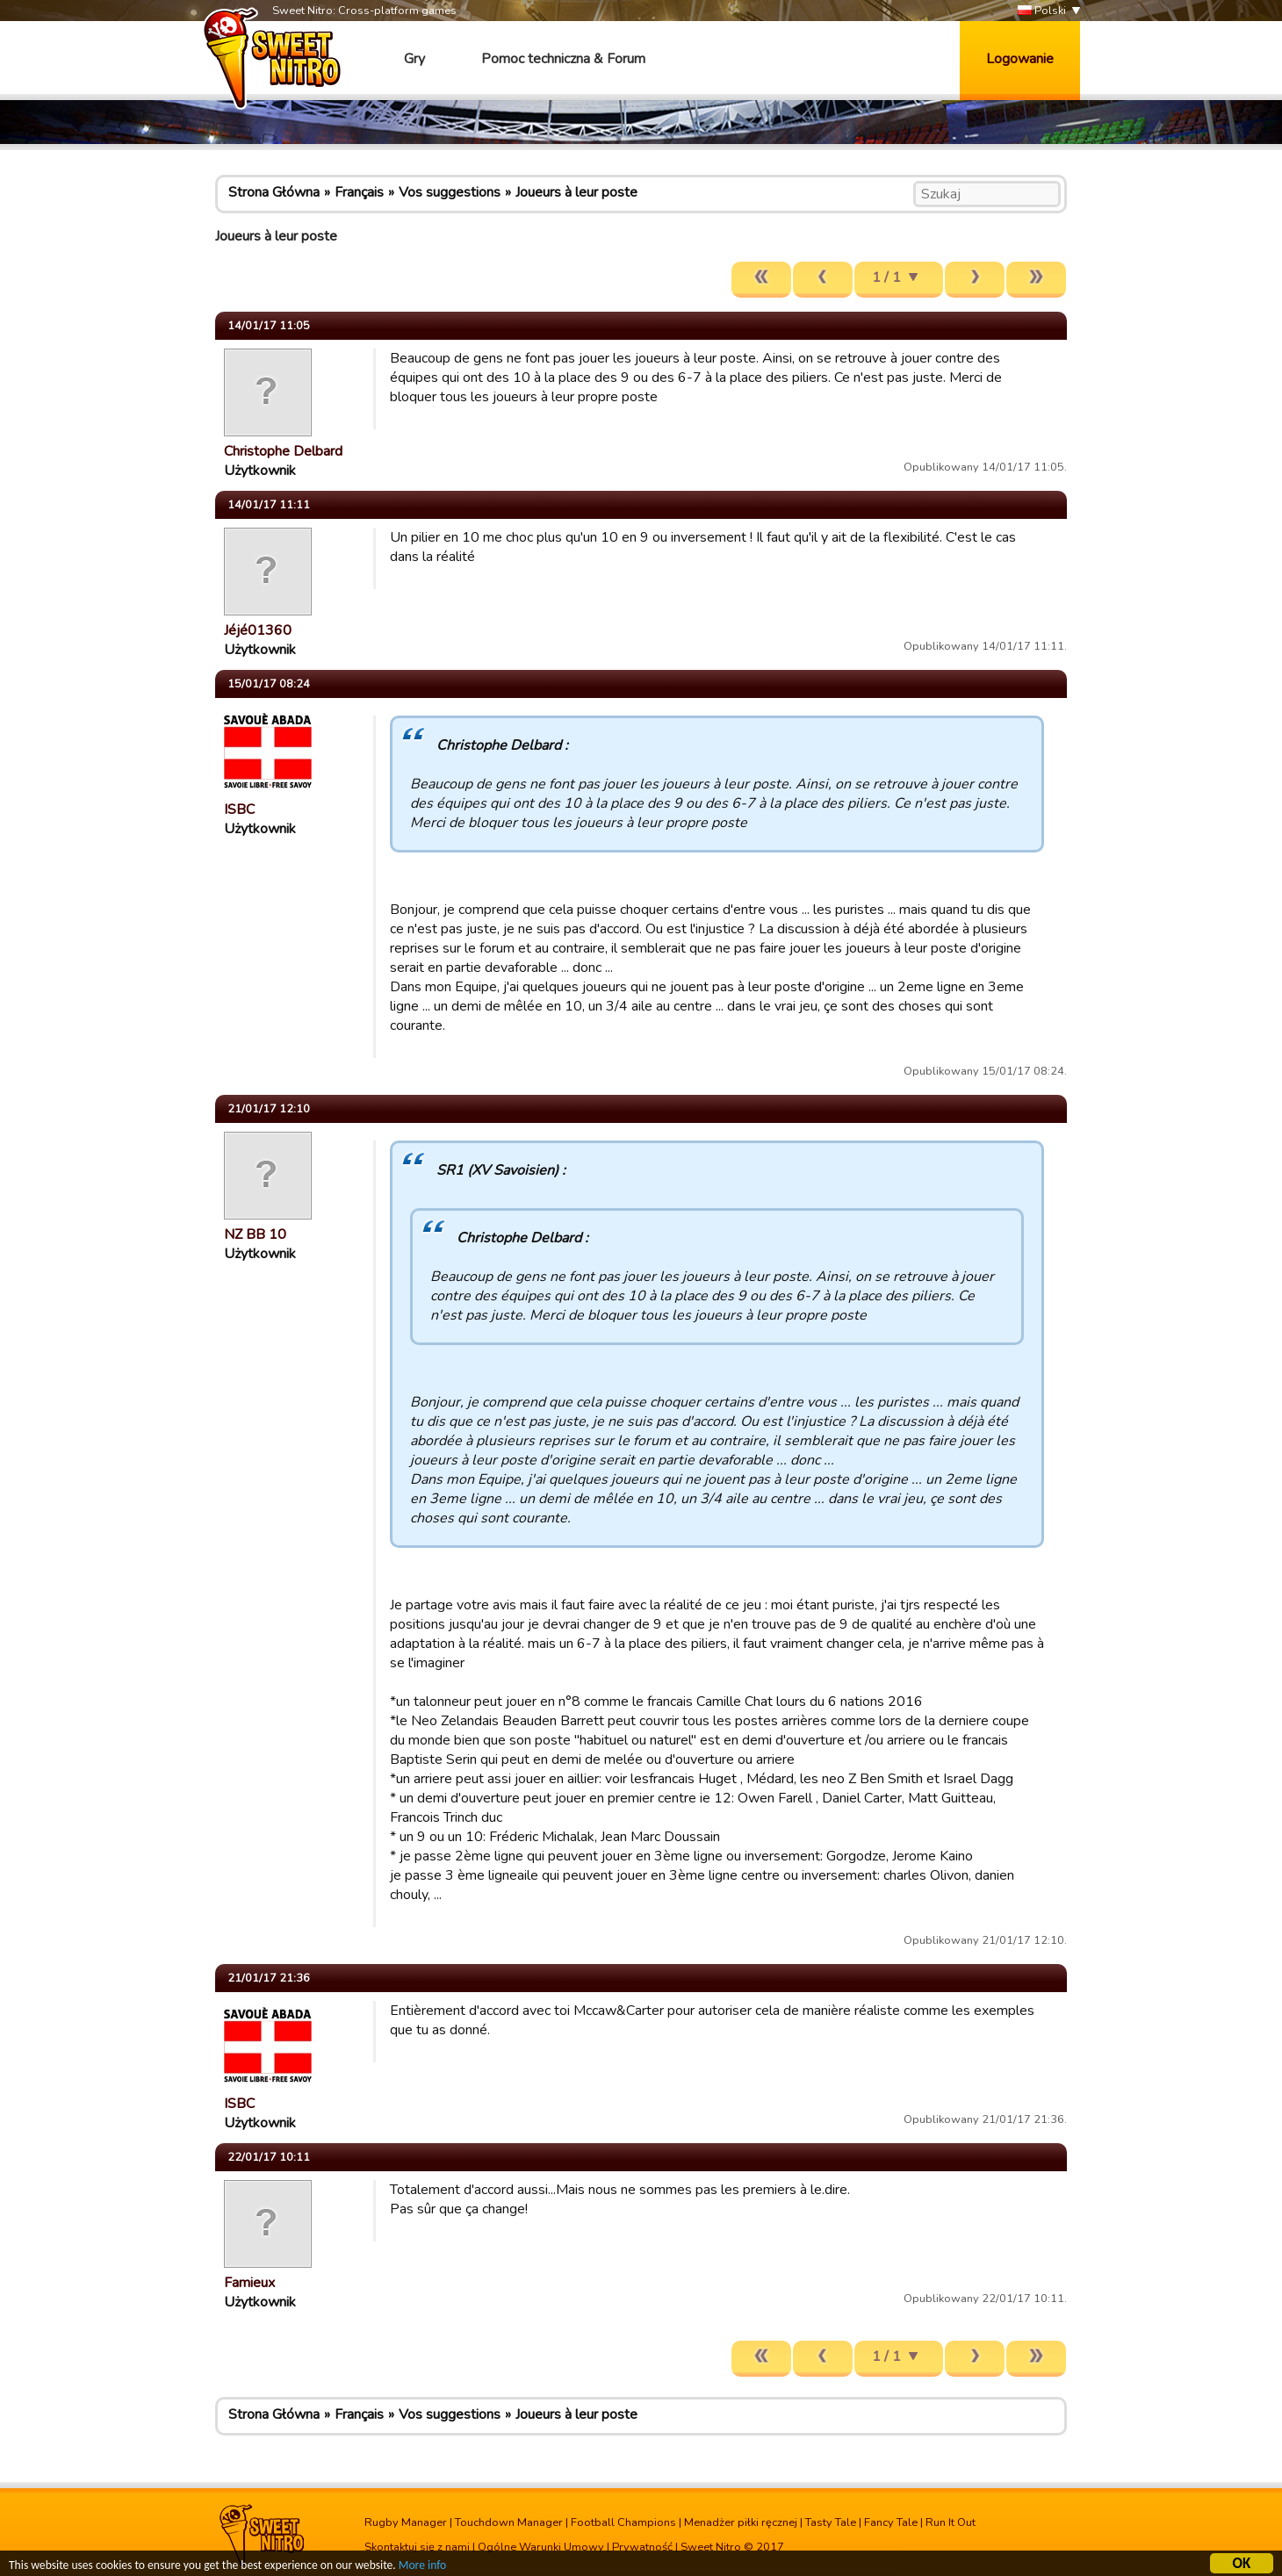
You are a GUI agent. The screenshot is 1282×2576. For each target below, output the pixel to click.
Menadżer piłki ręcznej (740, 2522)
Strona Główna (274, 192)
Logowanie (1020, 58)
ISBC (239, 809)
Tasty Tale (830, 2522)
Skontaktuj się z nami (417, 2547)
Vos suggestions (450, 192)
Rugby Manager (405, 2522)
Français (359, 192)
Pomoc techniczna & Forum (563, 58)
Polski (1042, 11)
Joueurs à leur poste (576, 192)
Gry (414, 58)
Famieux (249, 2282)
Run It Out (950, 2522)
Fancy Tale (891, 2522)
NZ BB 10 (255, 1234)
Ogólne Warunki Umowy (541, 2547)
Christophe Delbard (283, 451)
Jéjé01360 (258, 630)
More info (422, 2566)
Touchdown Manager (509, 2522)
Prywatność (642, 2547)
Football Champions (623, 2522)
